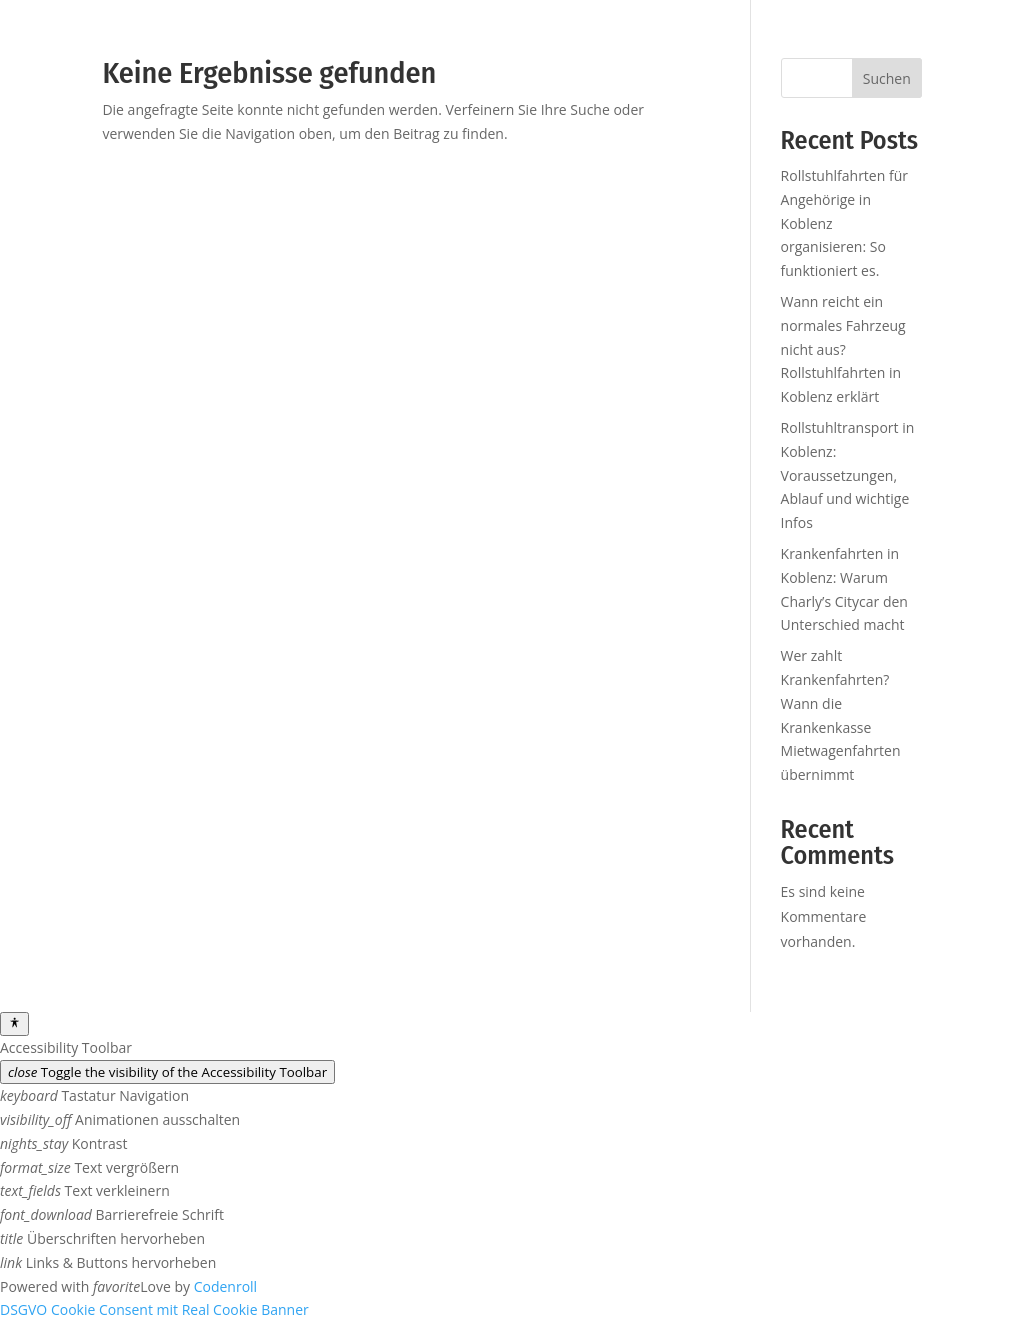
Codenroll (225, 1286)
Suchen (887, 78)
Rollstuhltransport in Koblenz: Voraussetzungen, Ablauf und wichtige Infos (848, 475)
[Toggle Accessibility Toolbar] (14, 1024)
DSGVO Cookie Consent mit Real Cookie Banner (154, 1309)
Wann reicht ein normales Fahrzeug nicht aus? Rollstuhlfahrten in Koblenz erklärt (843, 349)
